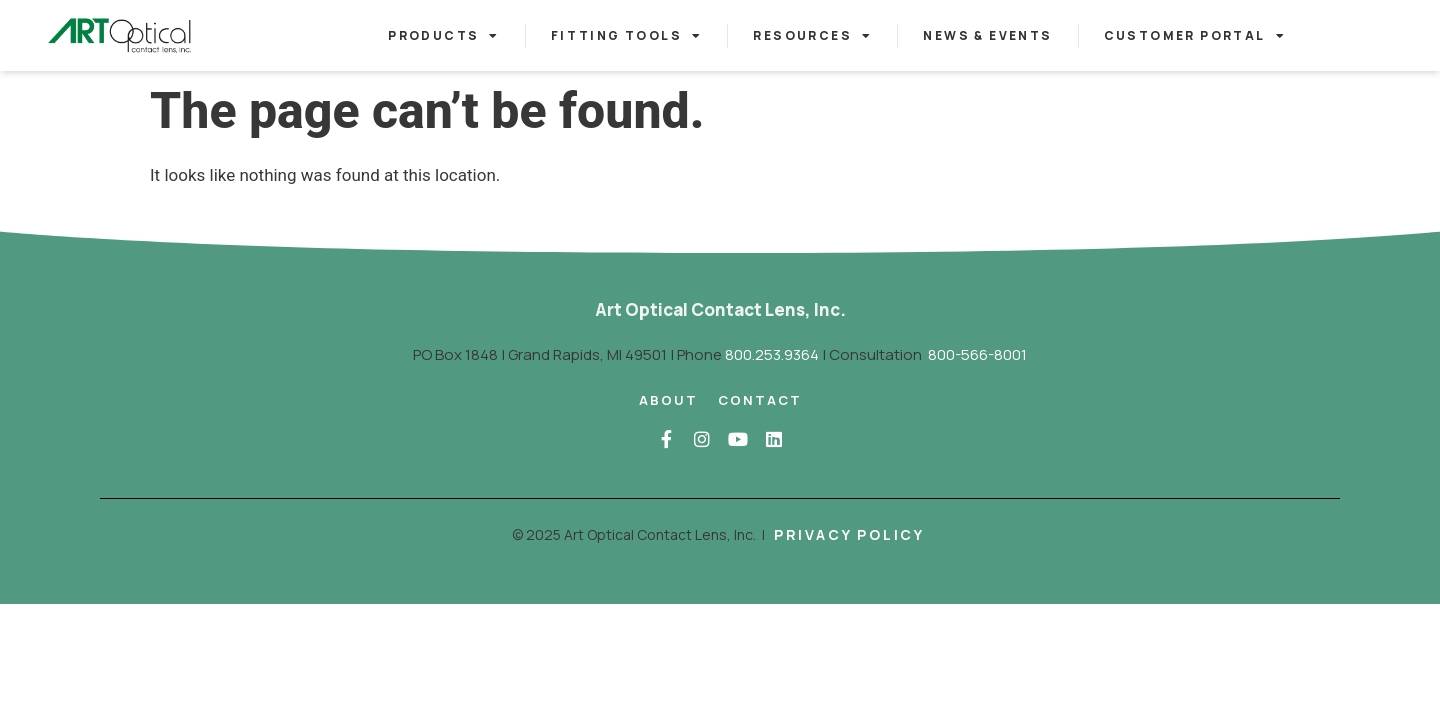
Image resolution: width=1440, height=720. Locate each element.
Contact (760, 400)
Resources (812, 36)
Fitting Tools (627, 36)
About (668, 400)
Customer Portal (1195, 36)
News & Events (987, 35)
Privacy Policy (849, 534)
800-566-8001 (977, 354)
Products (444, 36)
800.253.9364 (772, 354)
